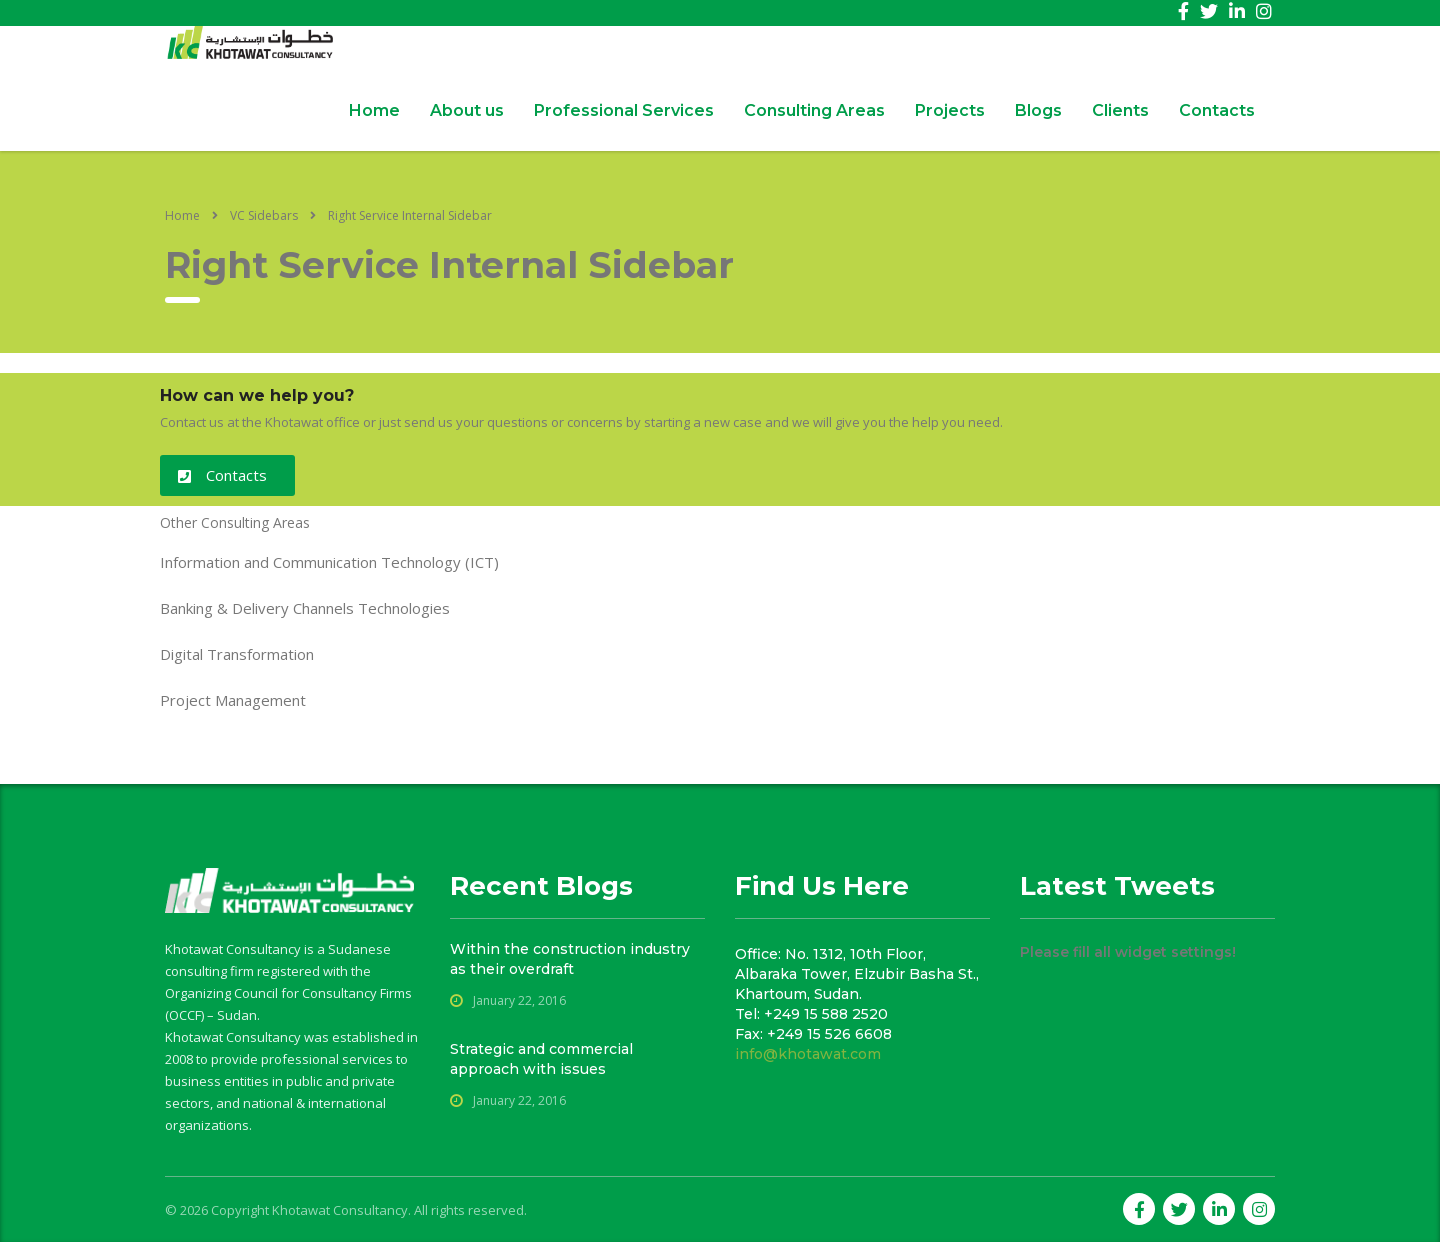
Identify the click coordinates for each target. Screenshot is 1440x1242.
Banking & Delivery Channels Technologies (305, 608)
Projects (950, 110)
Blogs (1038, 110)
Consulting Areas (814, 110)
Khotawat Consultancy (340, 1210)
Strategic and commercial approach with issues (541, 1059)
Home (374, 110)
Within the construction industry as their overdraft (570, 959)
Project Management (233, 700)
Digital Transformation (237, 654)
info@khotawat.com (808, 1054)
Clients (1120, 110)
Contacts (1217, 110)
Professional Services (624, 110)
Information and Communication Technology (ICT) (329, 562)
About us (467, 110)
